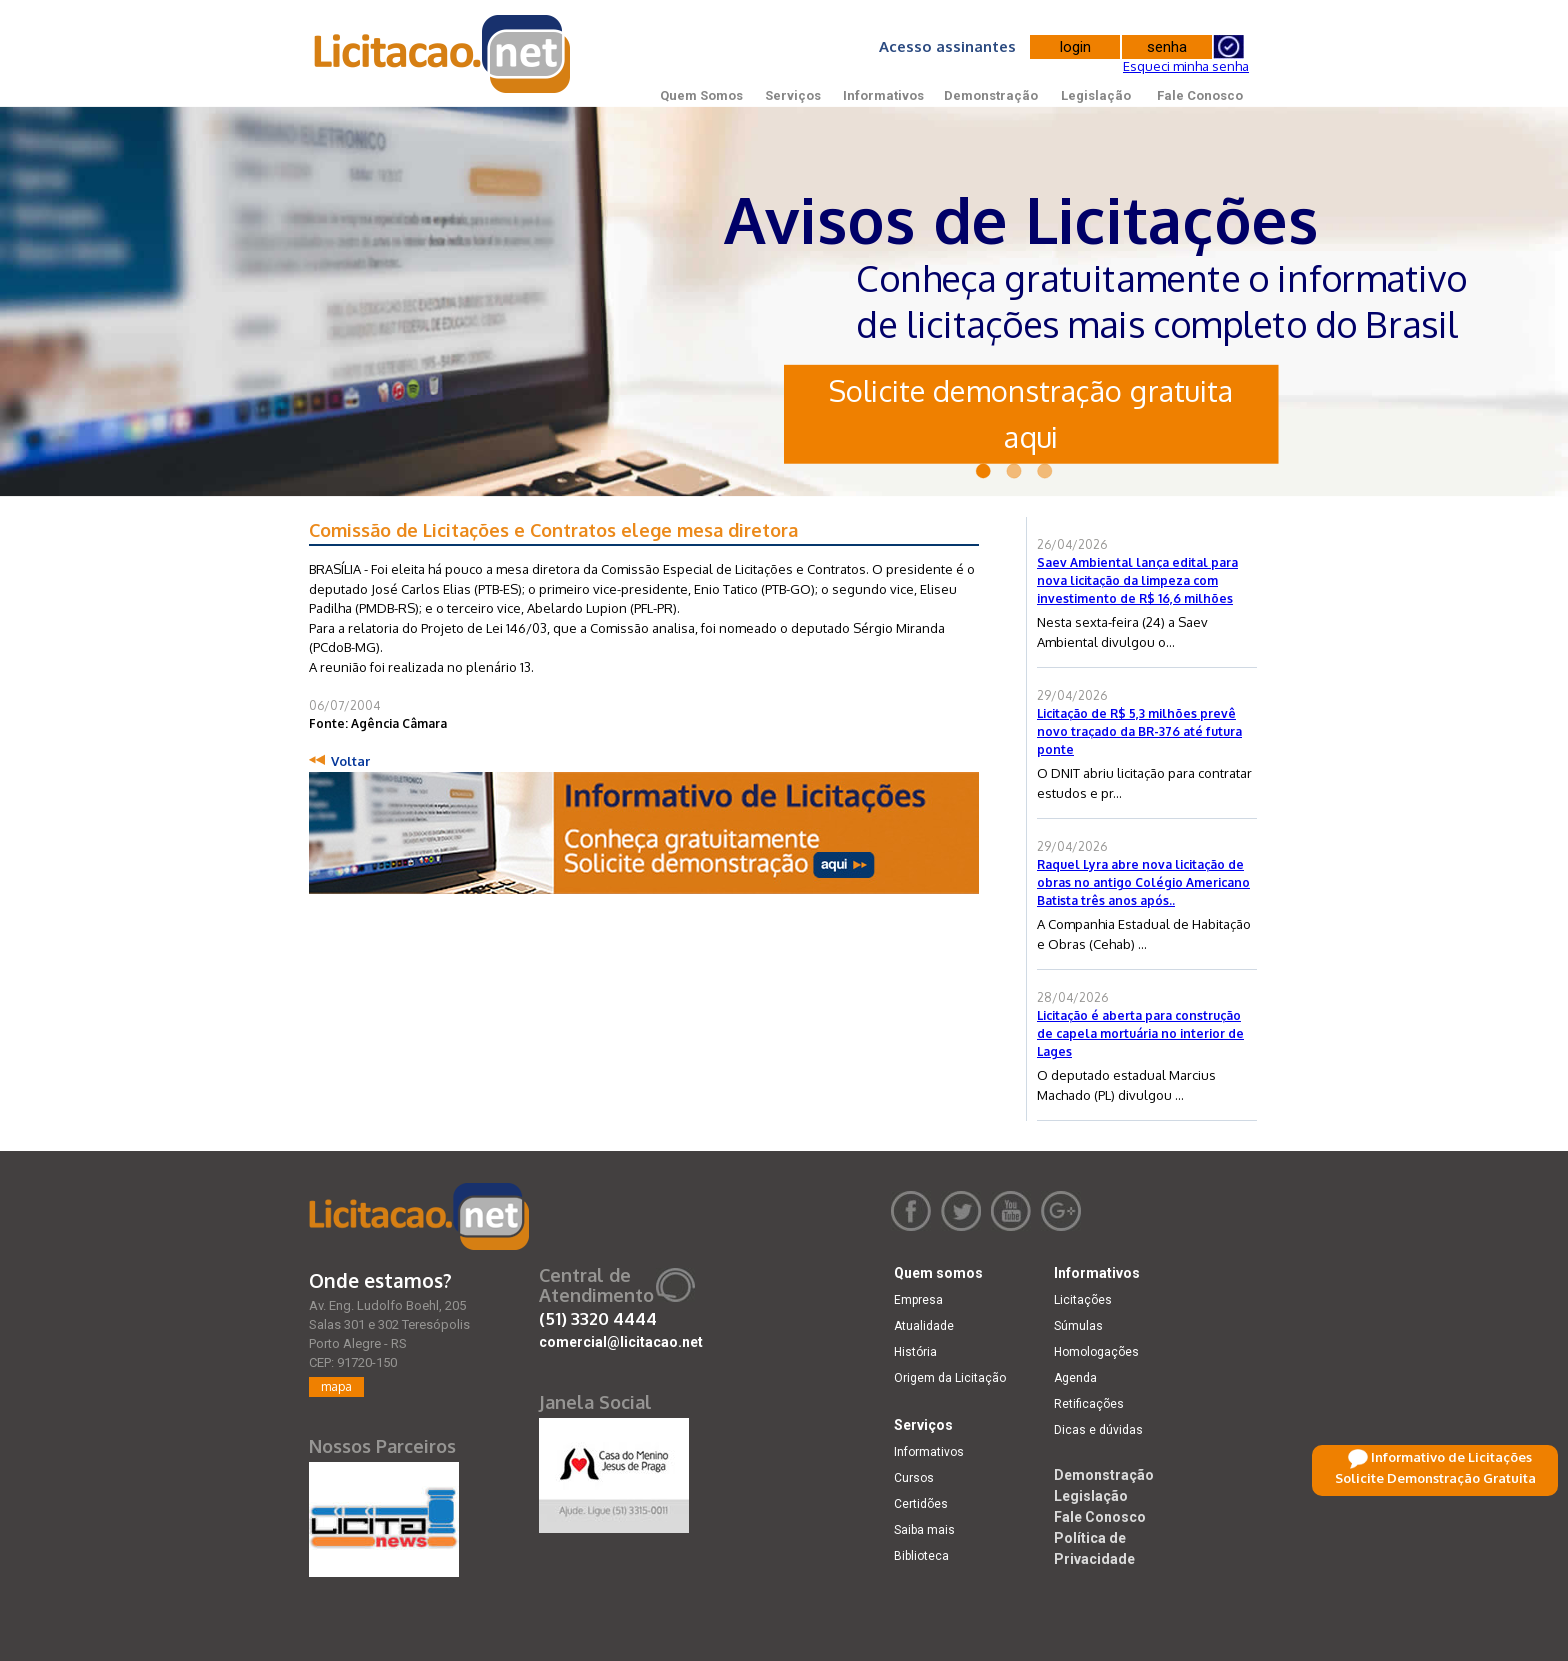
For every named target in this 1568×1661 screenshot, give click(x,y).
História (915, 1352)
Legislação (1096, 95)
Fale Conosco (1200, 95)
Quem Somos (701, 95)
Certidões (921, 1504)
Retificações (1089, 1404)
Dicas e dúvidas (1098, 1430)
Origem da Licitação (950, 1378)
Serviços (793, 95)
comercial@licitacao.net (621, 1342)
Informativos (883, 95)
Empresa (918, 1300)
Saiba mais (924, 1530)
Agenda (1075, 1378)
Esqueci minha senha (1186, 66)
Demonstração (991, 95)
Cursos (914, 1478)
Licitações (1083, 1300)
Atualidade (924, 1326)
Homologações (1096, 1352)
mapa (336, 1386)
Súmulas (1078, 1326)
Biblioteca (921, 1556)
